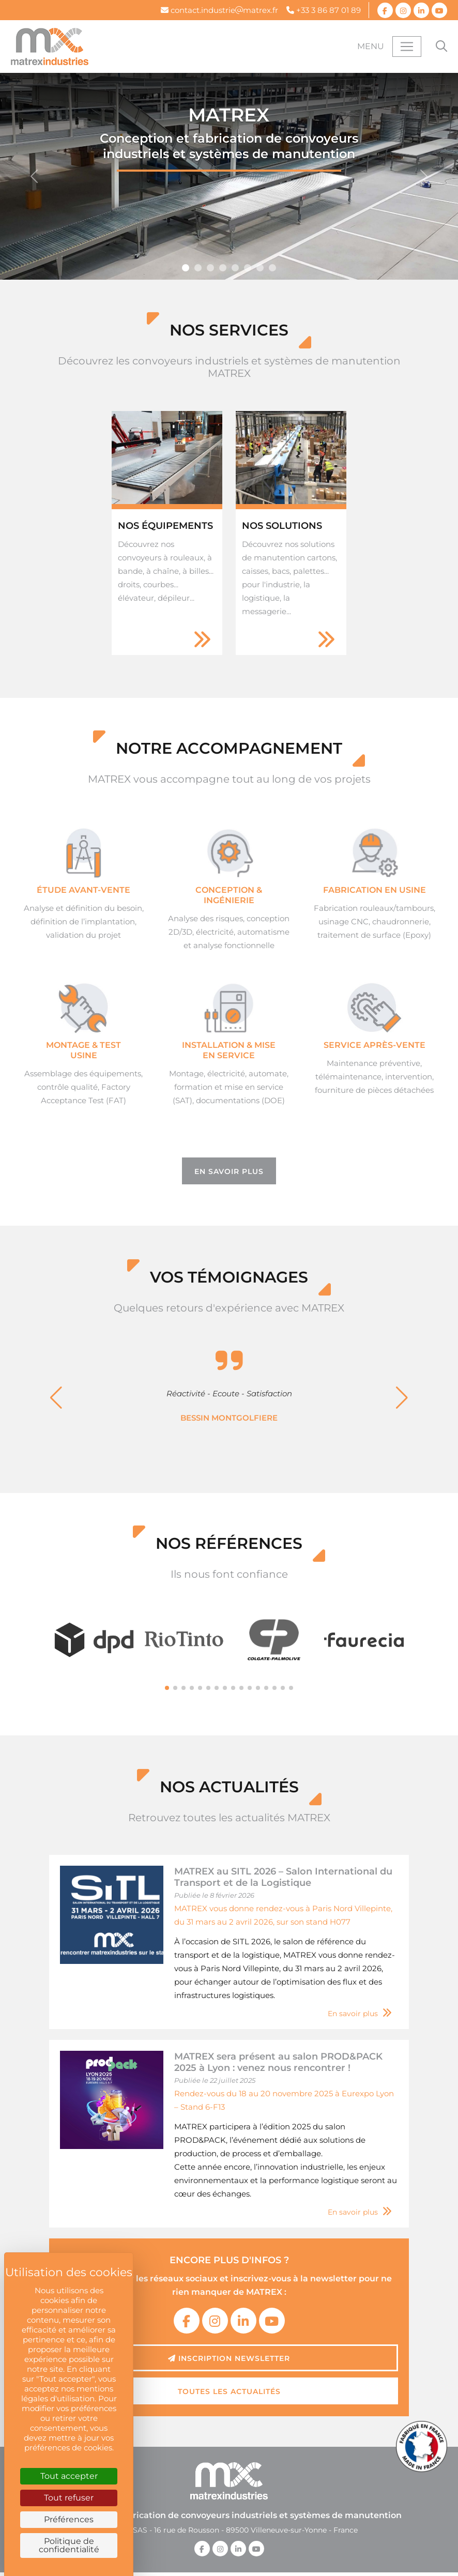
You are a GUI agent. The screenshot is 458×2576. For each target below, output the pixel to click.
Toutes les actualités (229, 2359)
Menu (370, 46)
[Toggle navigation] (406, 46)
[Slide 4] (247, 267)
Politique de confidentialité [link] (69, 2545)
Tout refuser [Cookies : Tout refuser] (69, 2498)
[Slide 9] (260, 267)
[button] (56, 1380)
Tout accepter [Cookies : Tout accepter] (69, 2476)
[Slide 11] (198, 267)
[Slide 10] (272, 267)
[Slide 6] (210, 267)
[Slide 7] (222, 267)
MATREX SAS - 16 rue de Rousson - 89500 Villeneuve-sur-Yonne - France (229, 2497)
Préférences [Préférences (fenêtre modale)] (69, 2519)
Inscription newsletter (229, 2326)
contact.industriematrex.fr (219, 10)
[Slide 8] (235, 267)
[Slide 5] (185, 267)
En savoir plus (229, 1170)
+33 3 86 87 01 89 (323, 10)
